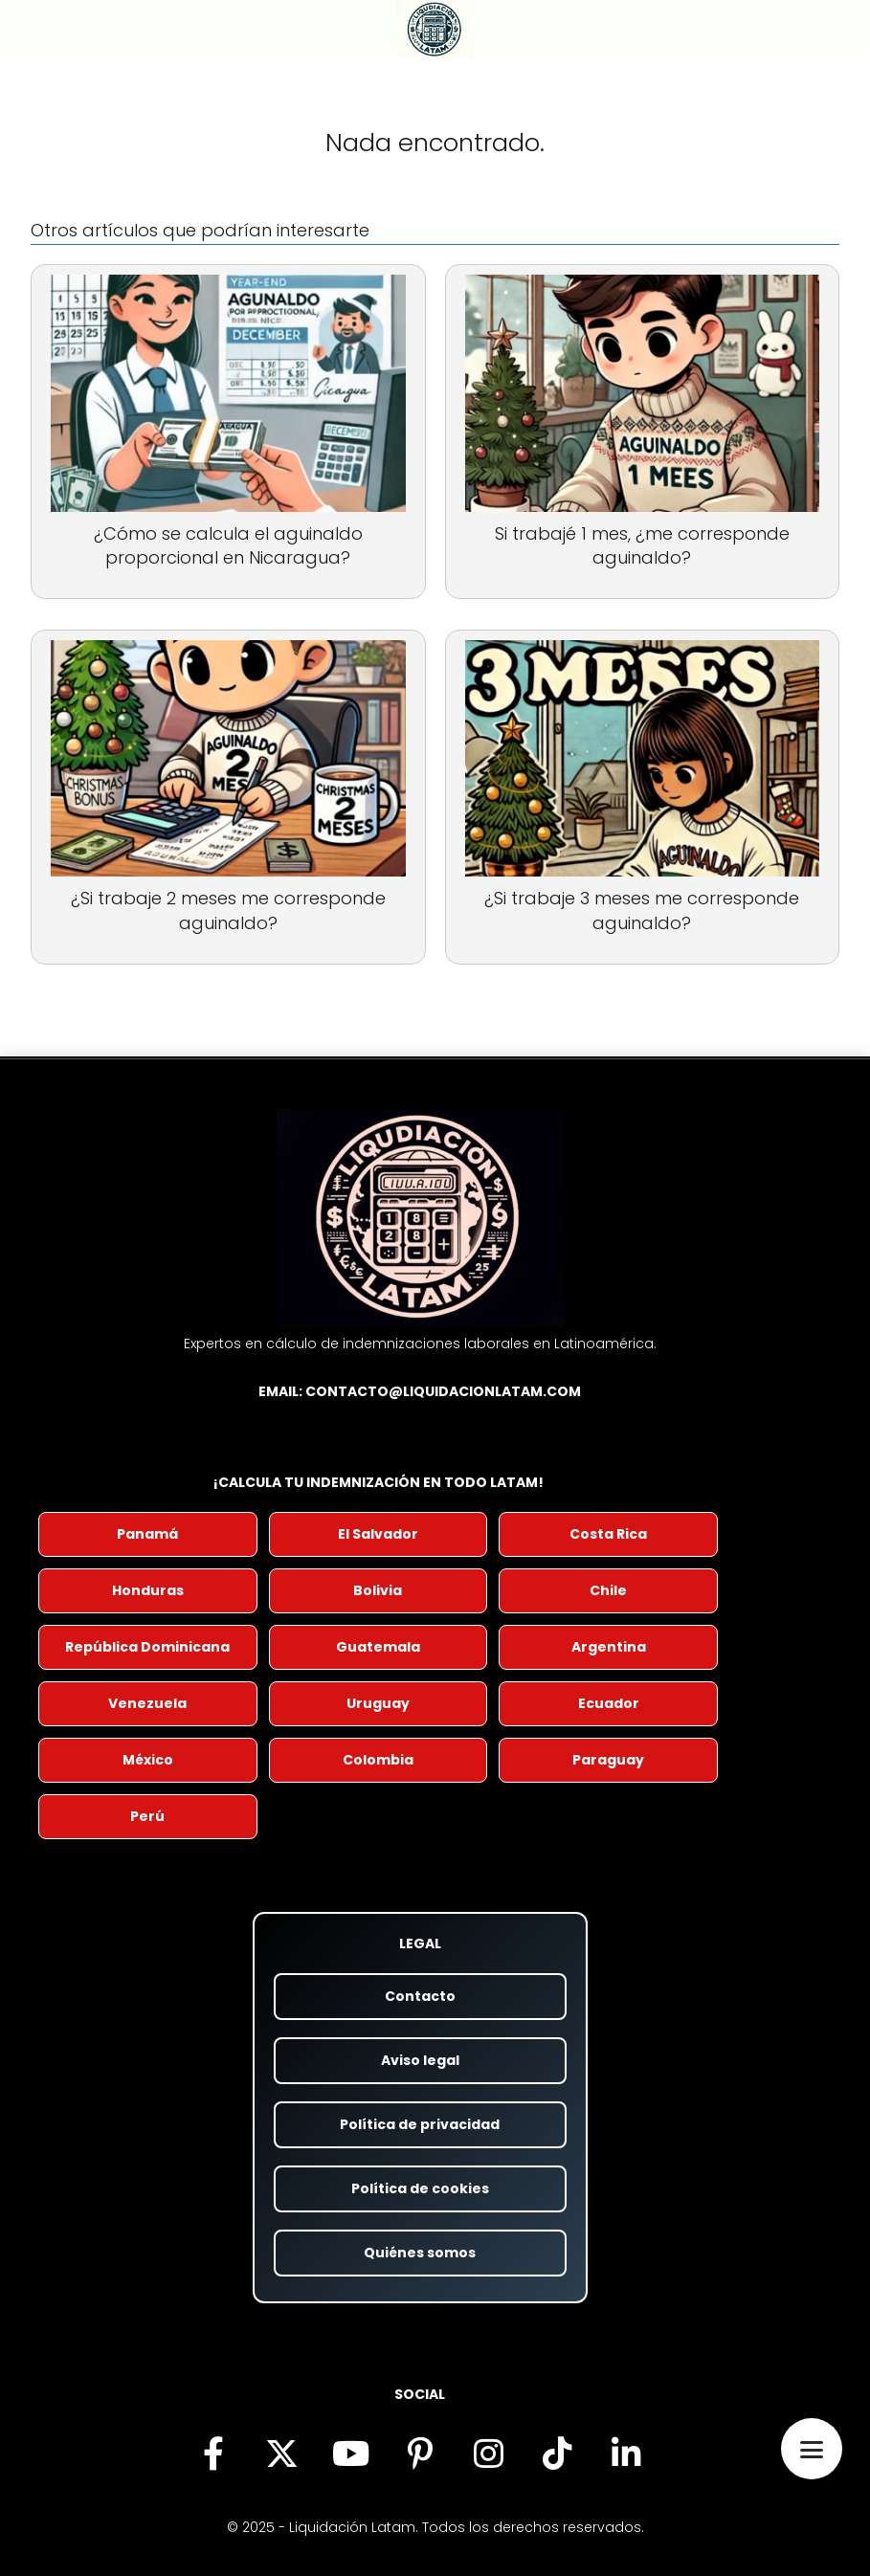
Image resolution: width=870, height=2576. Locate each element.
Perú (147, 1816)
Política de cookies (420, 2188)
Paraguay (608, 1759)
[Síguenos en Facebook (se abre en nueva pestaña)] (213, 2453)
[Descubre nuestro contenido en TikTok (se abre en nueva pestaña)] (558, 2453)
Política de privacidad (420, 2124)
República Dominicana (147, 1646)
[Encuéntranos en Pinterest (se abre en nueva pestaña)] (420, 2453)
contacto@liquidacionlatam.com (443, 1391)
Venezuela (147, 1703)
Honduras (148, 1590)
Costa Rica (608, 1533)
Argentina (608, 1646)
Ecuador (608, 1703)
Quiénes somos (420, 2252)
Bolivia (377, 1590)
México (148, 1759)
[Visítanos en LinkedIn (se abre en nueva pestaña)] (627, 2453)
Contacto (420, 1996)
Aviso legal (420, 2060)
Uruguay (378, 1703)
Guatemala (378, 1646)
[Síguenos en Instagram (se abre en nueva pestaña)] (489, 2453)
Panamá (147, 1533)
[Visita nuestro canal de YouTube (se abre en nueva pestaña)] (351, 2453)
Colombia (378, 1759)
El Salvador (378, 1533)
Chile (608, 1590)
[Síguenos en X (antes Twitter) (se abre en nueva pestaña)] (282, 2453)
